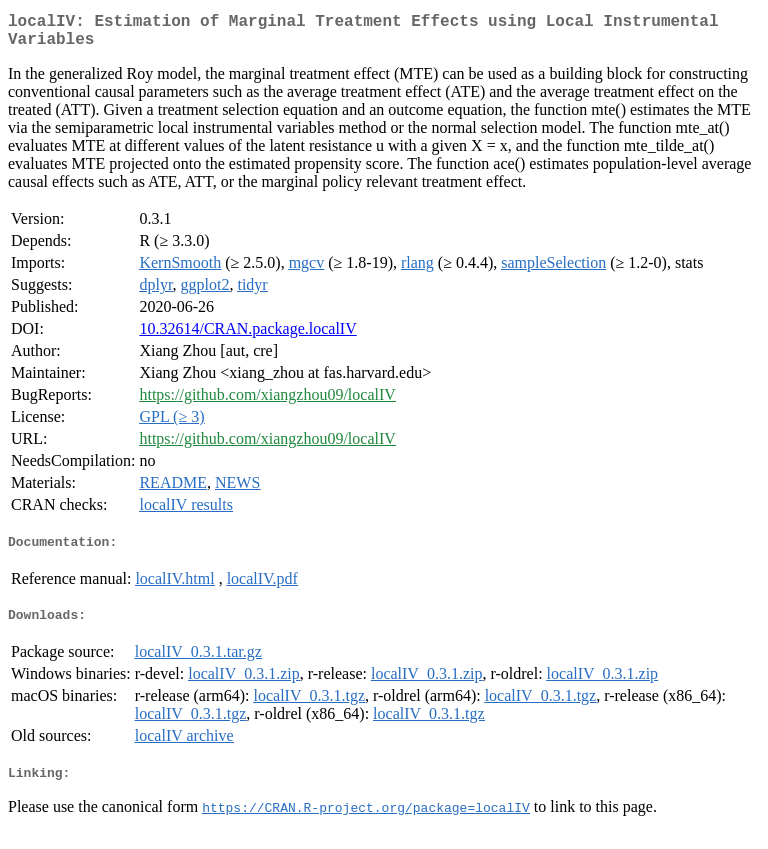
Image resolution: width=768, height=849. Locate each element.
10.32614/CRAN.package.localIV (247, 336)
